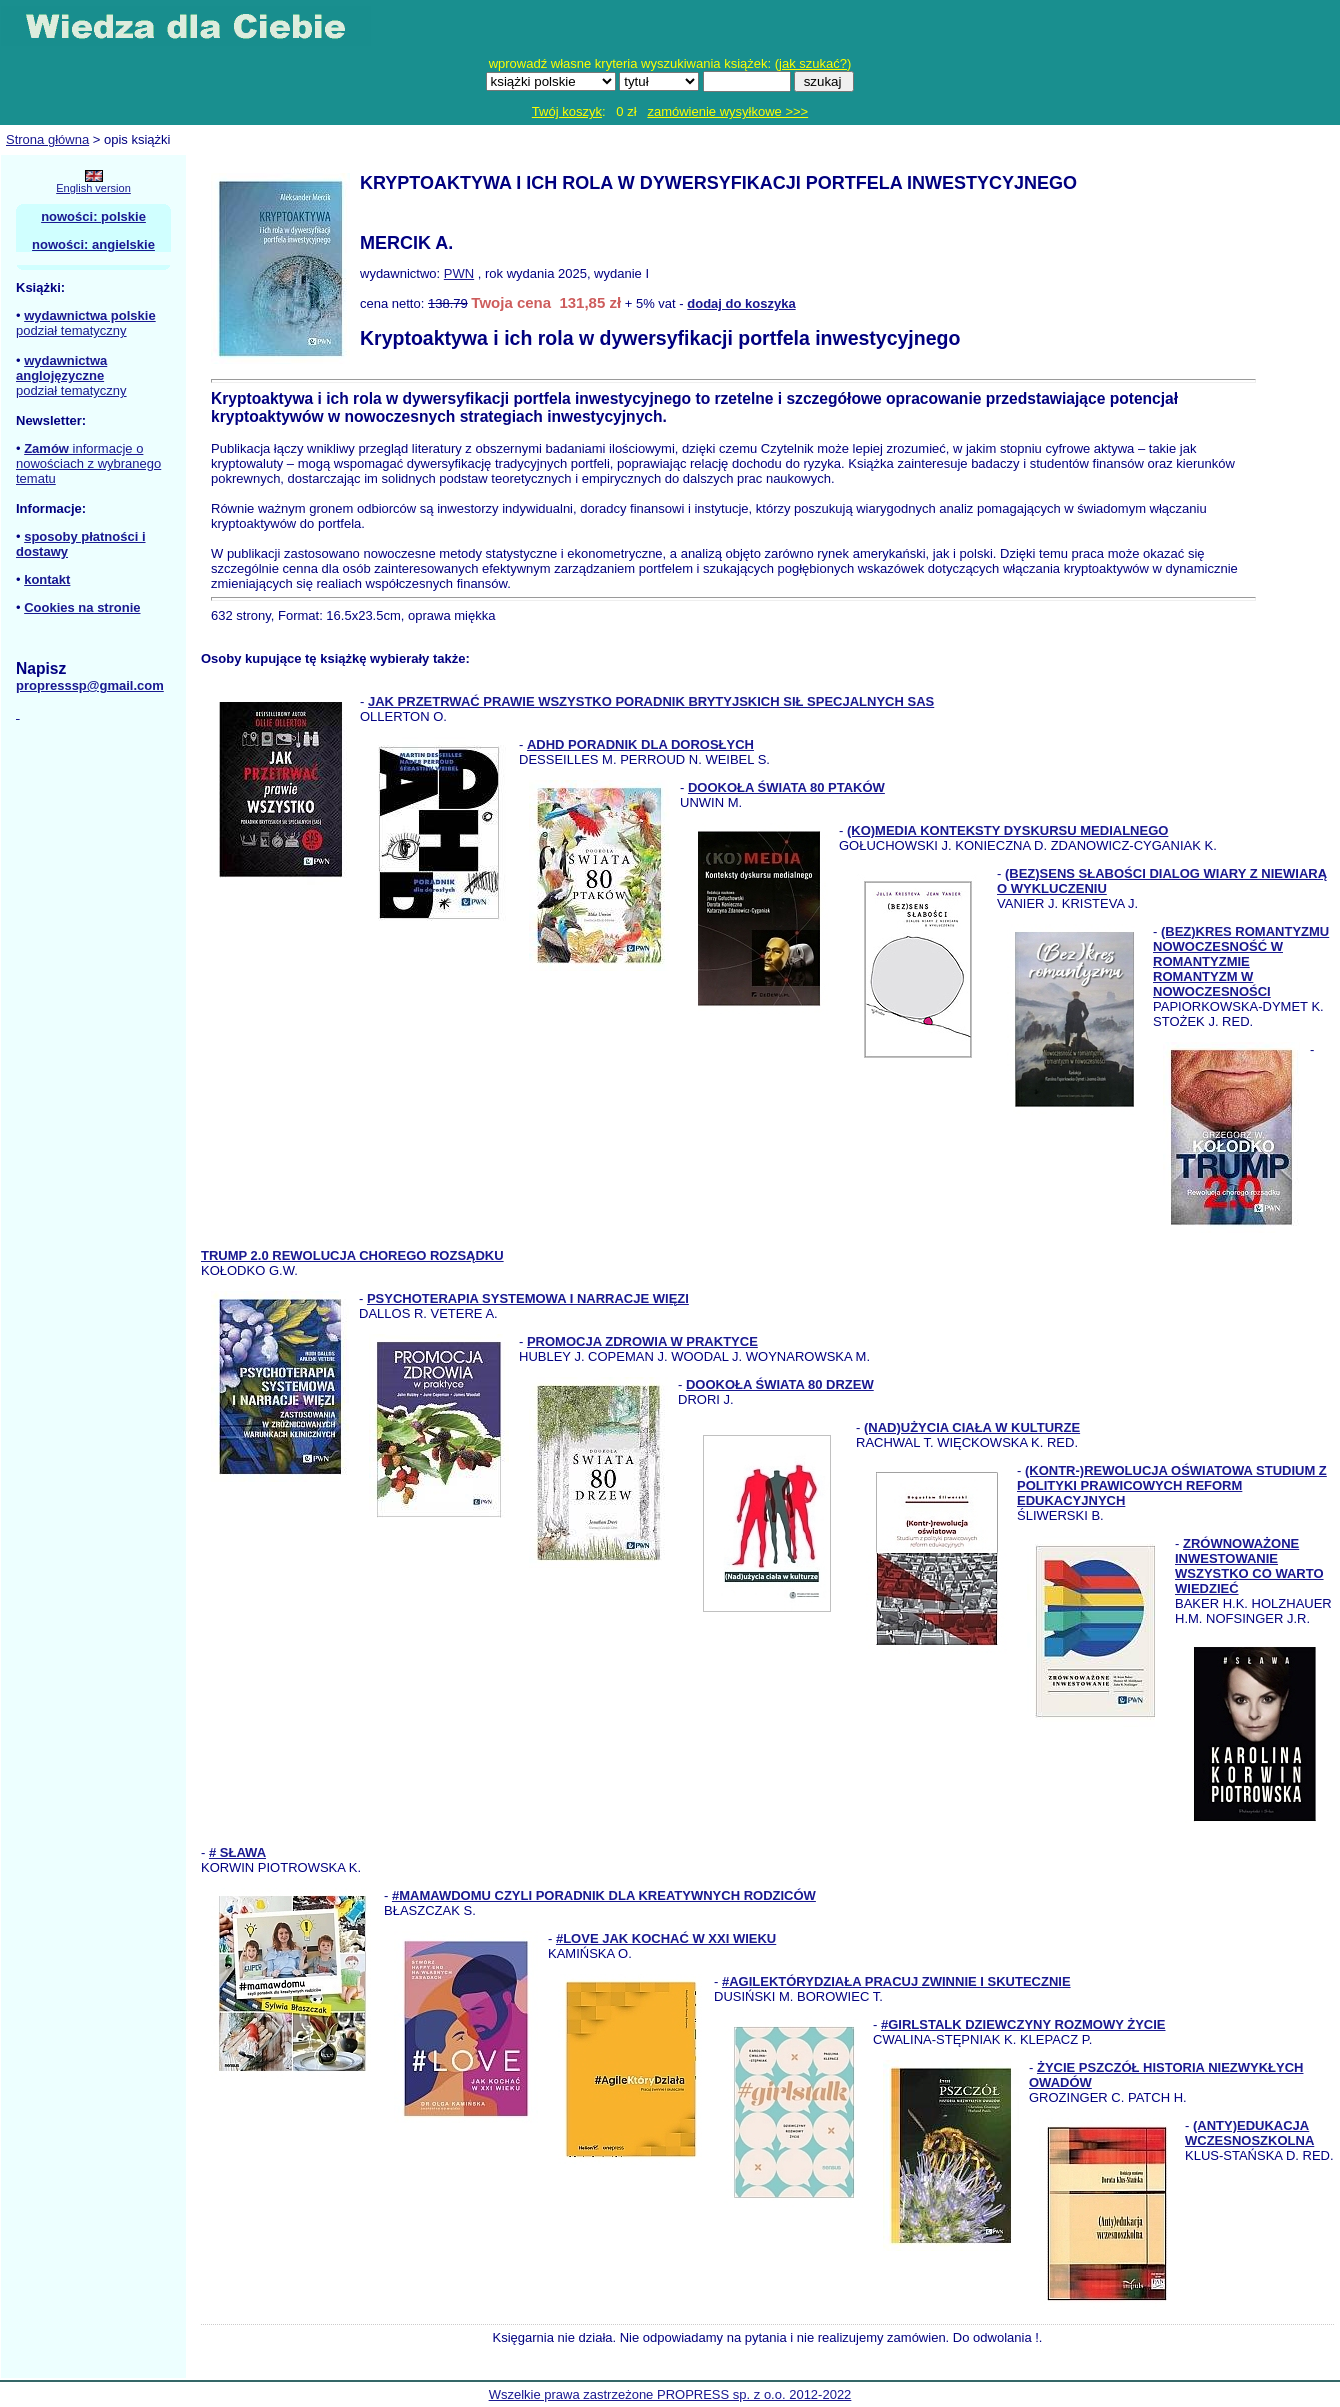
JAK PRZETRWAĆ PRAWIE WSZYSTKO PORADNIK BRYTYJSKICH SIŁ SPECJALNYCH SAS (651, 701)
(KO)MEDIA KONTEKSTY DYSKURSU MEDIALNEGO (1007, 830)
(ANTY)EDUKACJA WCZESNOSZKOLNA (1249, 2133)
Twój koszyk (567, 111)
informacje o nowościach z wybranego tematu (88, 463)
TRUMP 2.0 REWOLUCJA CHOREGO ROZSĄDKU (352, 1255)
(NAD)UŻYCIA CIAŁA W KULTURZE (972, 1427)
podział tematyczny (71, 330)
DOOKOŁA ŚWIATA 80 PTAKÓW (786, 787)
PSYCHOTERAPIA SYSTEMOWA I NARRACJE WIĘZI (528, 1298)
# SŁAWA (237, 1852)
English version (93, 188)
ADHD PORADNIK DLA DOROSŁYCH (640, 744)
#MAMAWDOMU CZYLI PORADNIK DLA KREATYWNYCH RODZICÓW (604, 1895)
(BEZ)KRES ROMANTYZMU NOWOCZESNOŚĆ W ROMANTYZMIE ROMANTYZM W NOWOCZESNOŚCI (1241, 961)
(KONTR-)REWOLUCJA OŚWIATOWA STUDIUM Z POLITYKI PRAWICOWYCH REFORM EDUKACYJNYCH (1172, 1485)
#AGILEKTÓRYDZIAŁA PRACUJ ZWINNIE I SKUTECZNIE (896, 1981)
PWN (459, 273)
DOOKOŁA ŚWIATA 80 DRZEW (780, 1384)
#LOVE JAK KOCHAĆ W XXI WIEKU (666, 1938)
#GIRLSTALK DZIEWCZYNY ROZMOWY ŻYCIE (1023, 2024)
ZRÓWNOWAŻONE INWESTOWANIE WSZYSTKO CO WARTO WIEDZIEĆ (1249, 1566)
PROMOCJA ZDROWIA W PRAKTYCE (642, 1341)
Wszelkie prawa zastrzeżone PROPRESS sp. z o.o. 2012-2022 (670, 2394)
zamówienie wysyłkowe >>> (727, 111)
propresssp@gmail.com (90, 685)
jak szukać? (813, 63)
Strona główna (47, 139)
